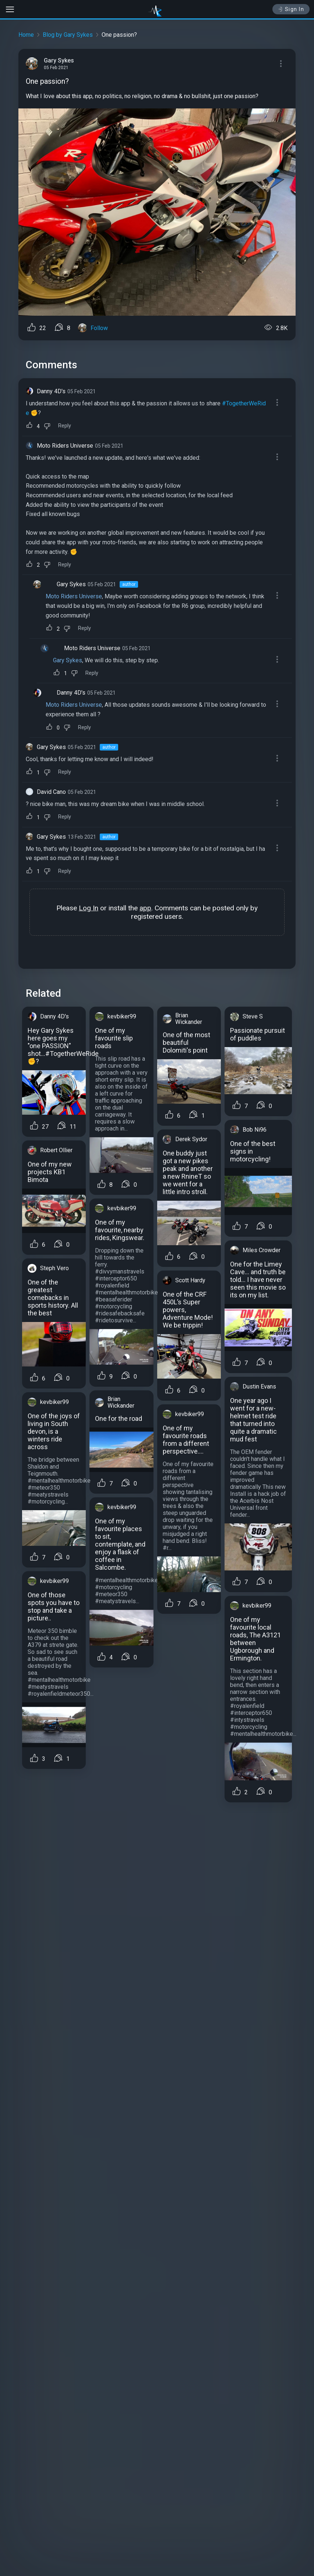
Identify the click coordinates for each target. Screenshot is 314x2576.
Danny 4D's (51, 391)
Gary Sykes (71, 584)
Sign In (291, 9)
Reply (64, 426)
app (145, 908)
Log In (88, 908)
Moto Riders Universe (65, 445)
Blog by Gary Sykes (68, 34)
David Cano (51, 791)
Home (26, 34)
